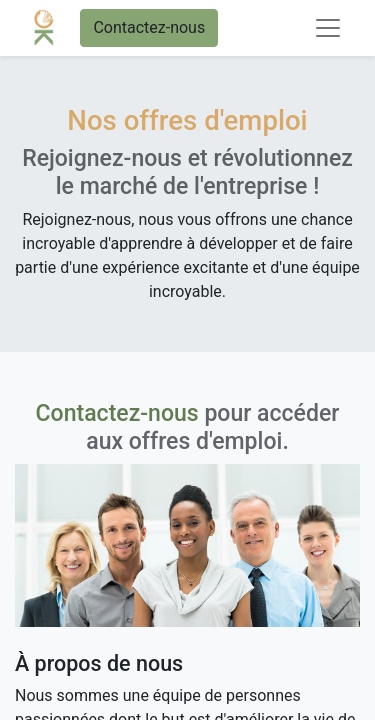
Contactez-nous (149, 27)
